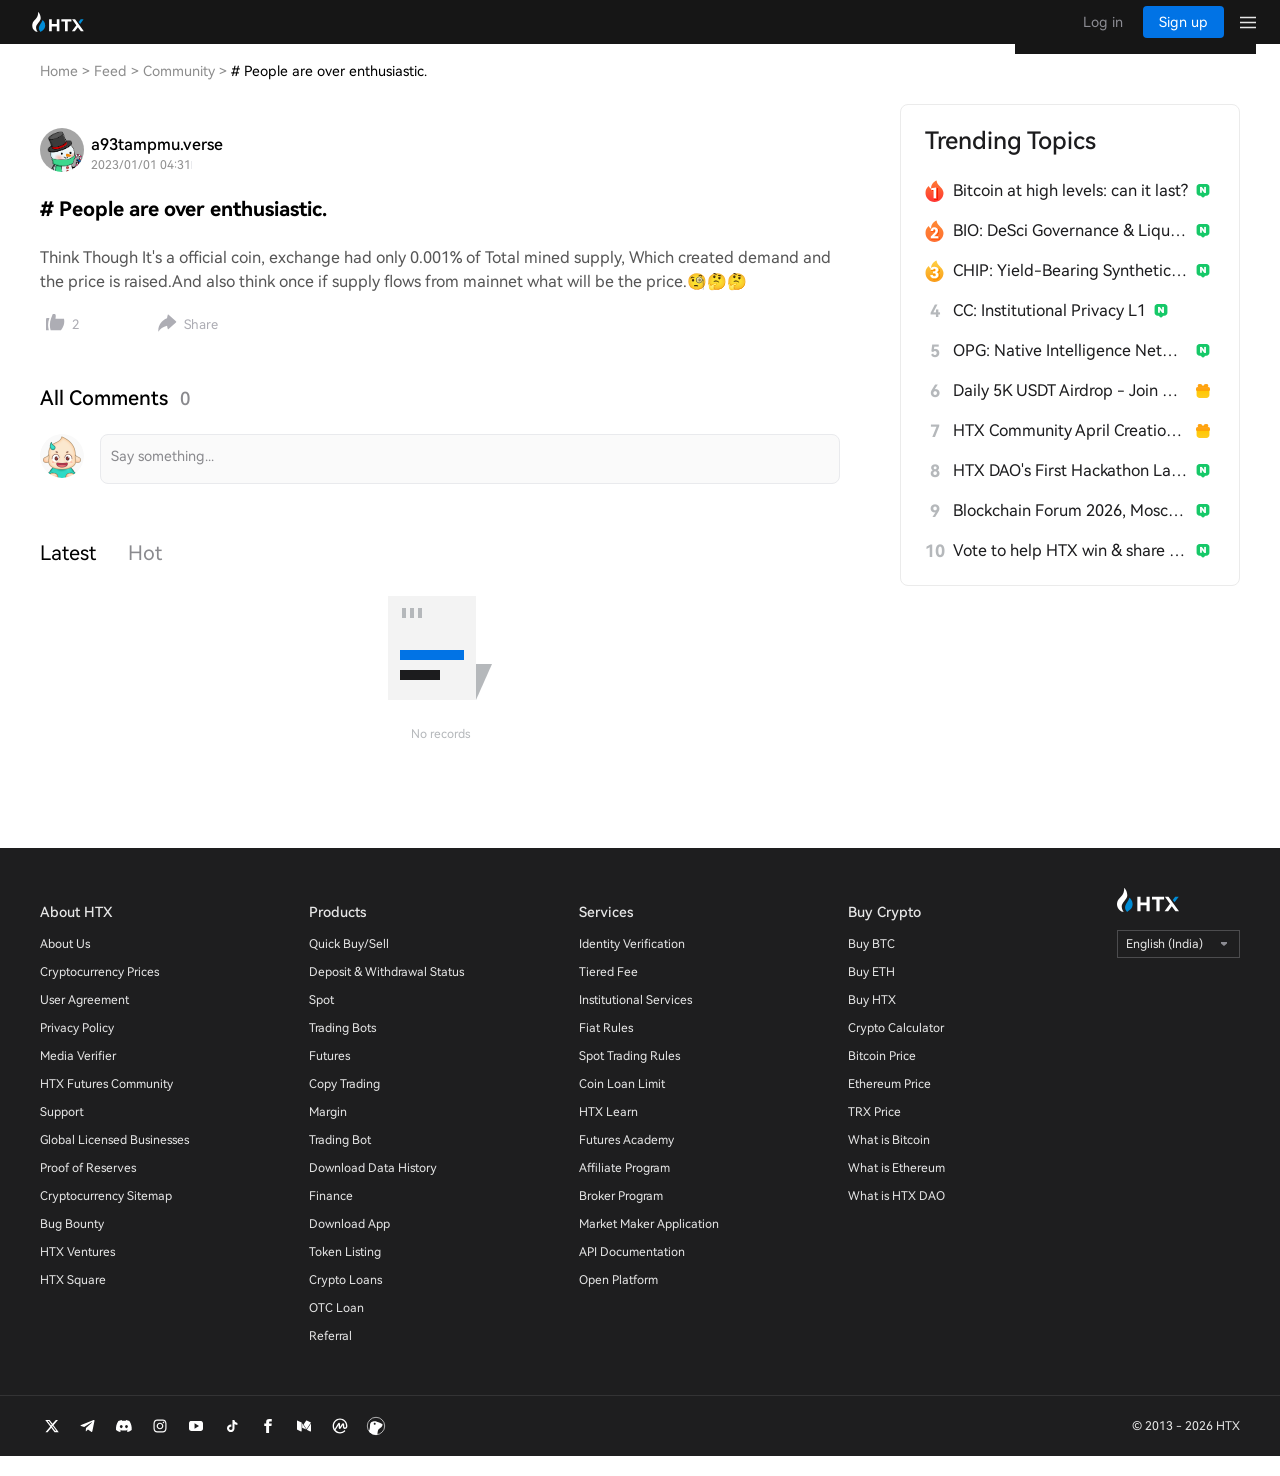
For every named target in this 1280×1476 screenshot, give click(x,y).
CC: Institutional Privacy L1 (1049, 330)
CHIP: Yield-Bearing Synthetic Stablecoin (1070, 290)
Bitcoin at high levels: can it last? (1070, 210)
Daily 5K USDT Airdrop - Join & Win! (1070, 410)
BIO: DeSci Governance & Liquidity (1070, 250)
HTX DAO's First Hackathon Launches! (1070, 490)
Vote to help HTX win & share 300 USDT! (1070, 570)
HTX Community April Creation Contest (1070, 450)
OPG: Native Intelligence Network (1070, 370)
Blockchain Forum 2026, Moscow (1070, 530)
